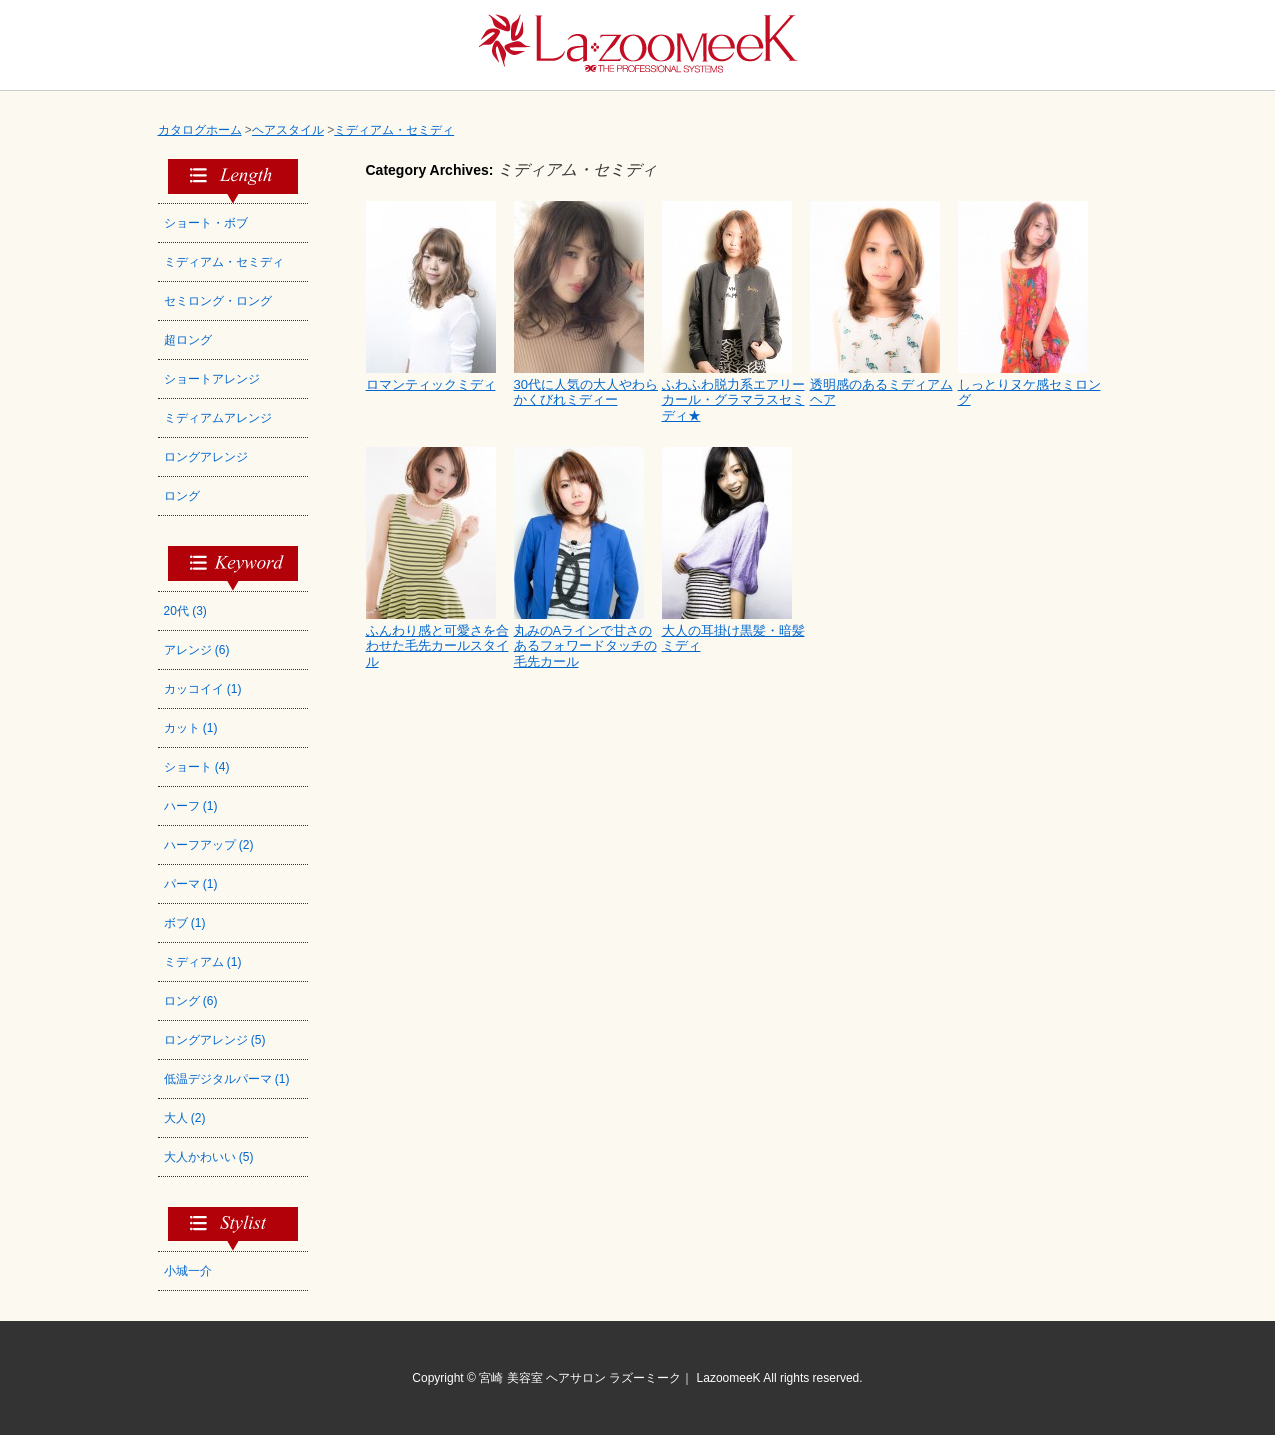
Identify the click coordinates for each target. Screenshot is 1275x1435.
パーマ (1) (191, 884)
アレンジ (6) (197, 650)
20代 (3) (185, 611)
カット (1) (191, 728)
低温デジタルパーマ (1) (227, 1079)
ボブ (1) (185, 923)
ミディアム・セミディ (224, 262)
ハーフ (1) (191, 806)
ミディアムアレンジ (218, 418)
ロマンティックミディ (431, 384)
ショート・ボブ (206, 223)
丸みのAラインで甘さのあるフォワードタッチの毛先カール (585, 646)
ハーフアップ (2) (209, 845)
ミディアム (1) (203, 962)
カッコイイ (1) (203, 689)
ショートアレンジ (212, 379)
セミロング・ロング (218, 301)
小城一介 (188, 1271)
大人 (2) (185, 1118)
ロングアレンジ (206, 457)
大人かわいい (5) (209, 1157)
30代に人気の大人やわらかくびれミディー (586, 392)
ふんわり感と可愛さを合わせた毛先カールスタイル (437, 646)
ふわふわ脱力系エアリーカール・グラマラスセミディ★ (733, 400)
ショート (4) (197, 767)
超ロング (188, 340)
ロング (182, 496)
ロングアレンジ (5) (215, 1040)
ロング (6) (191, 1001)
